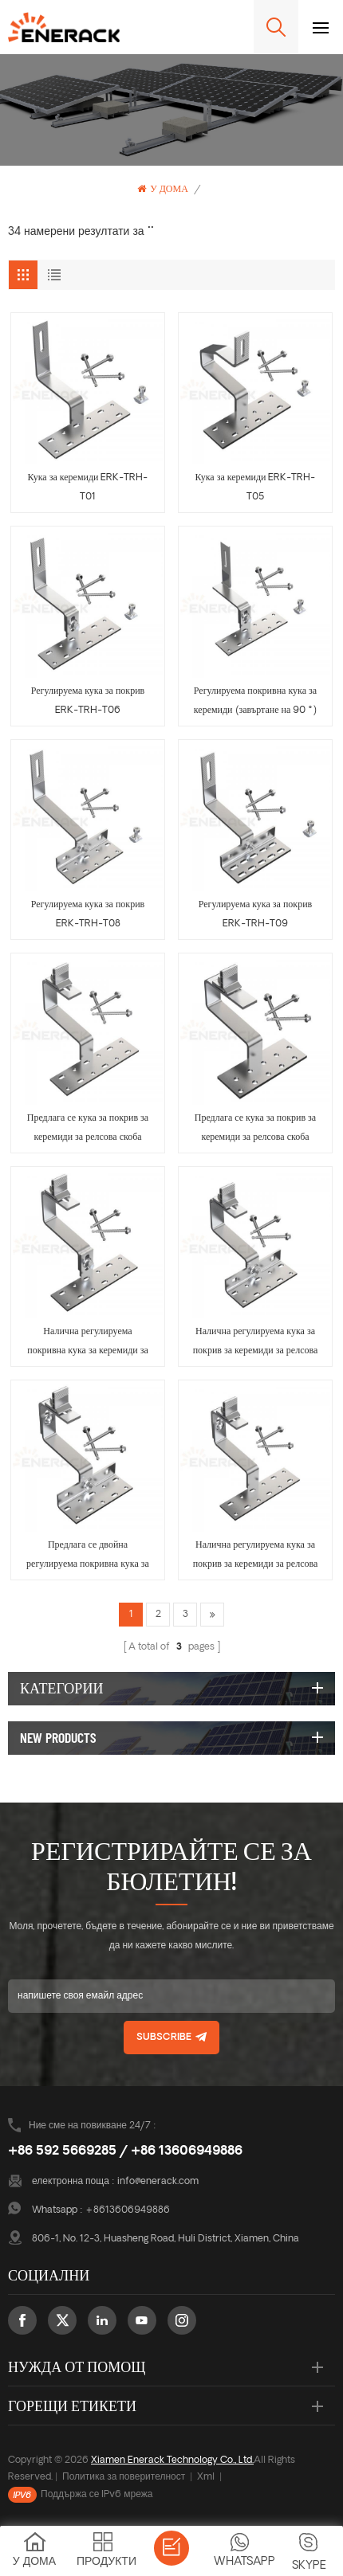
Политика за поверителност (123, 2477)
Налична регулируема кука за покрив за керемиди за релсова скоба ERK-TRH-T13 (255, 1343)
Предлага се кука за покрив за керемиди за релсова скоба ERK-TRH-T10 (87, 1130)
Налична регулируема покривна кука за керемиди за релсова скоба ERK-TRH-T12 (87, 1343)
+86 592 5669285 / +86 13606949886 (125, 2151)
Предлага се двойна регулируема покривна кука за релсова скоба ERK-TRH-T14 (87, 1557)
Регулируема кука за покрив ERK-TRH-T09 (256, 914)
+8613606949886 (127, 2210)
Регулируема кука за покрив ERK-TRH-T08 (88, 914)
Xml (206, 2477)
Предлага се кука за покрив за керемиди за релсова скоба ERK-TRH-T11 (255, 1130)
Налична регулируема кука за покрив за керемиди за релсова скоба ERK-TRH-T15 (255, 1557)
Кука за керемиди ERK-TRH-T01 (88, 487)
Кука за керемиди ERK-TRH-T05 (255, 487)
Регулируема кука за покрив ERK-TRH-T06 (88, 701)
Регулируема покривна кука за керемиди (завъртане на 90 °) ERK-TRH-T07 (255, 703)
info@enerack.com (158, 2181)
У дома (162, 189)
